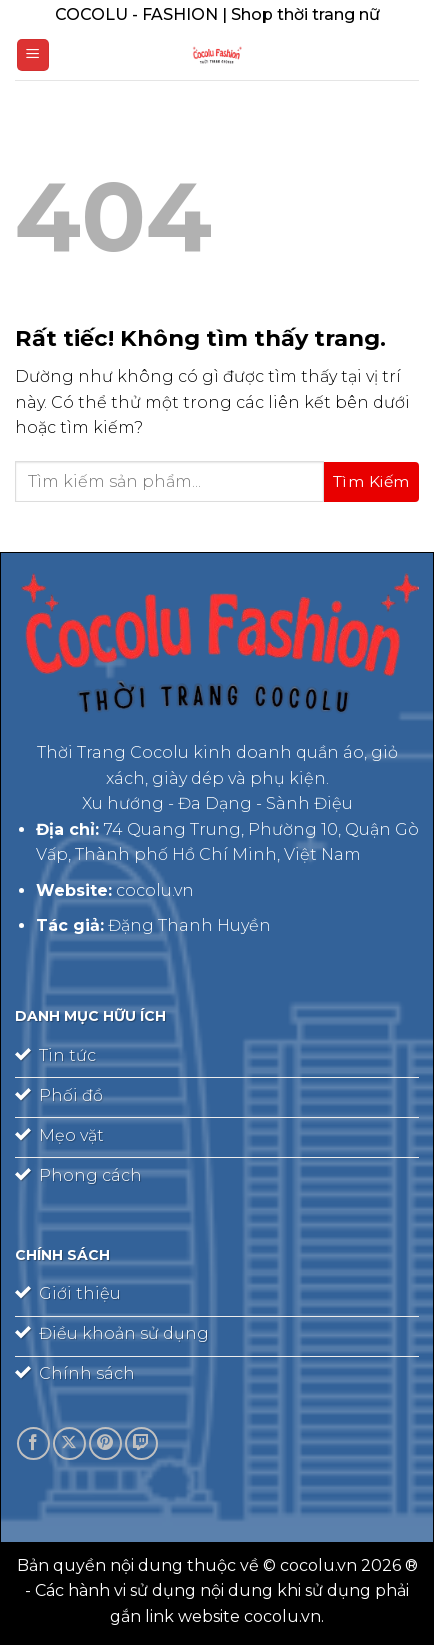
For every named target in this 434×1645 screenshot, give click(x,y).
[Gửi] (371, 482)
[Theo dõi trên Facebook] (33, 1443)
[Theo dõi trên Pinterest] (105, 1443)
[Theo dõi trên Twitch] (141, 1443)
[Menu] (33, 55)
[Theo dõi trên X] (69, 1443)
